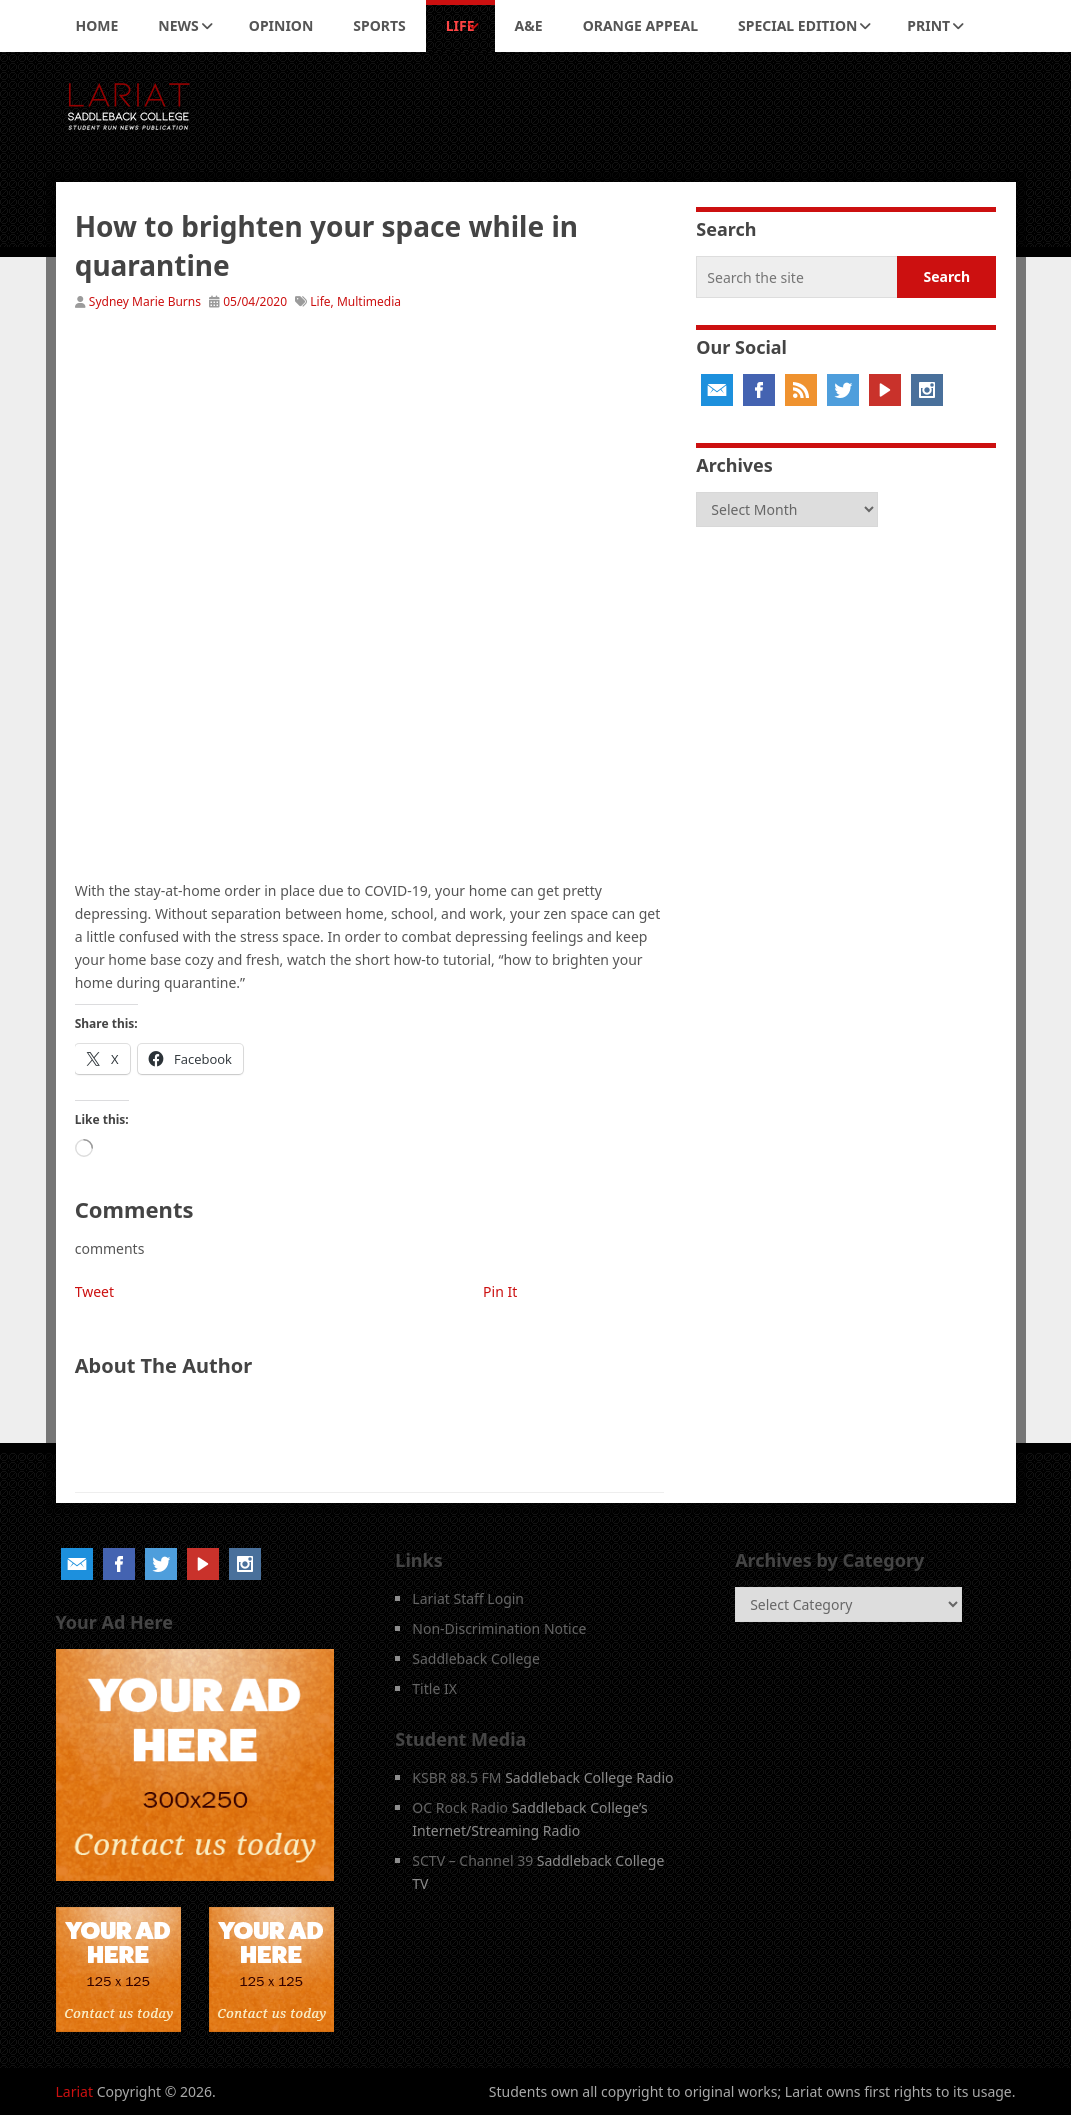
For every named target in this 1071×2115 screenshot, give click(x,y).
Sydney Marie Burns (145, 301)
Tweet (94, 1291)
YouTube (885, 390)
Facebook (759, 390)
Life (460, 25)
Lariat (75, 2091)
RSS (801, 390)
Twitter (843, 390)
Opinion (281, 25)
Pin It (500, 1291)
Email (717, 390)
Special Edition (797, 25)
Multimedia (369, 301)
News (178, 25)
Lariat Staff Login (468, 1598)
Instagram (927, 390)
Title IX (434, 1688)
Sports (379, 25)
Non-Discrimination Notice (499, 1628)
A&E (529, 25)
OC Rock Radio (460, 1807)
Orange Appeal (640, 25)
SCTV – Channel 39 (472, 1860)
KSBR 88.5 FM (456, 1777)
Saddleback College (476, 1658)
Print (928, 25)
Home (97, 25)
